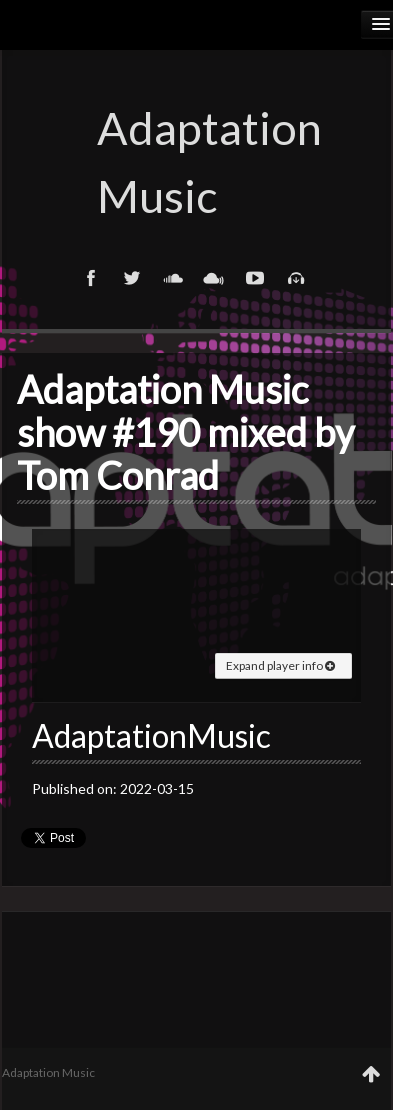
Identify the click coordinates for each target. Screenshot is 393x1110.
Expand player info (280, 665)
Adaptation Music (197, 162)
